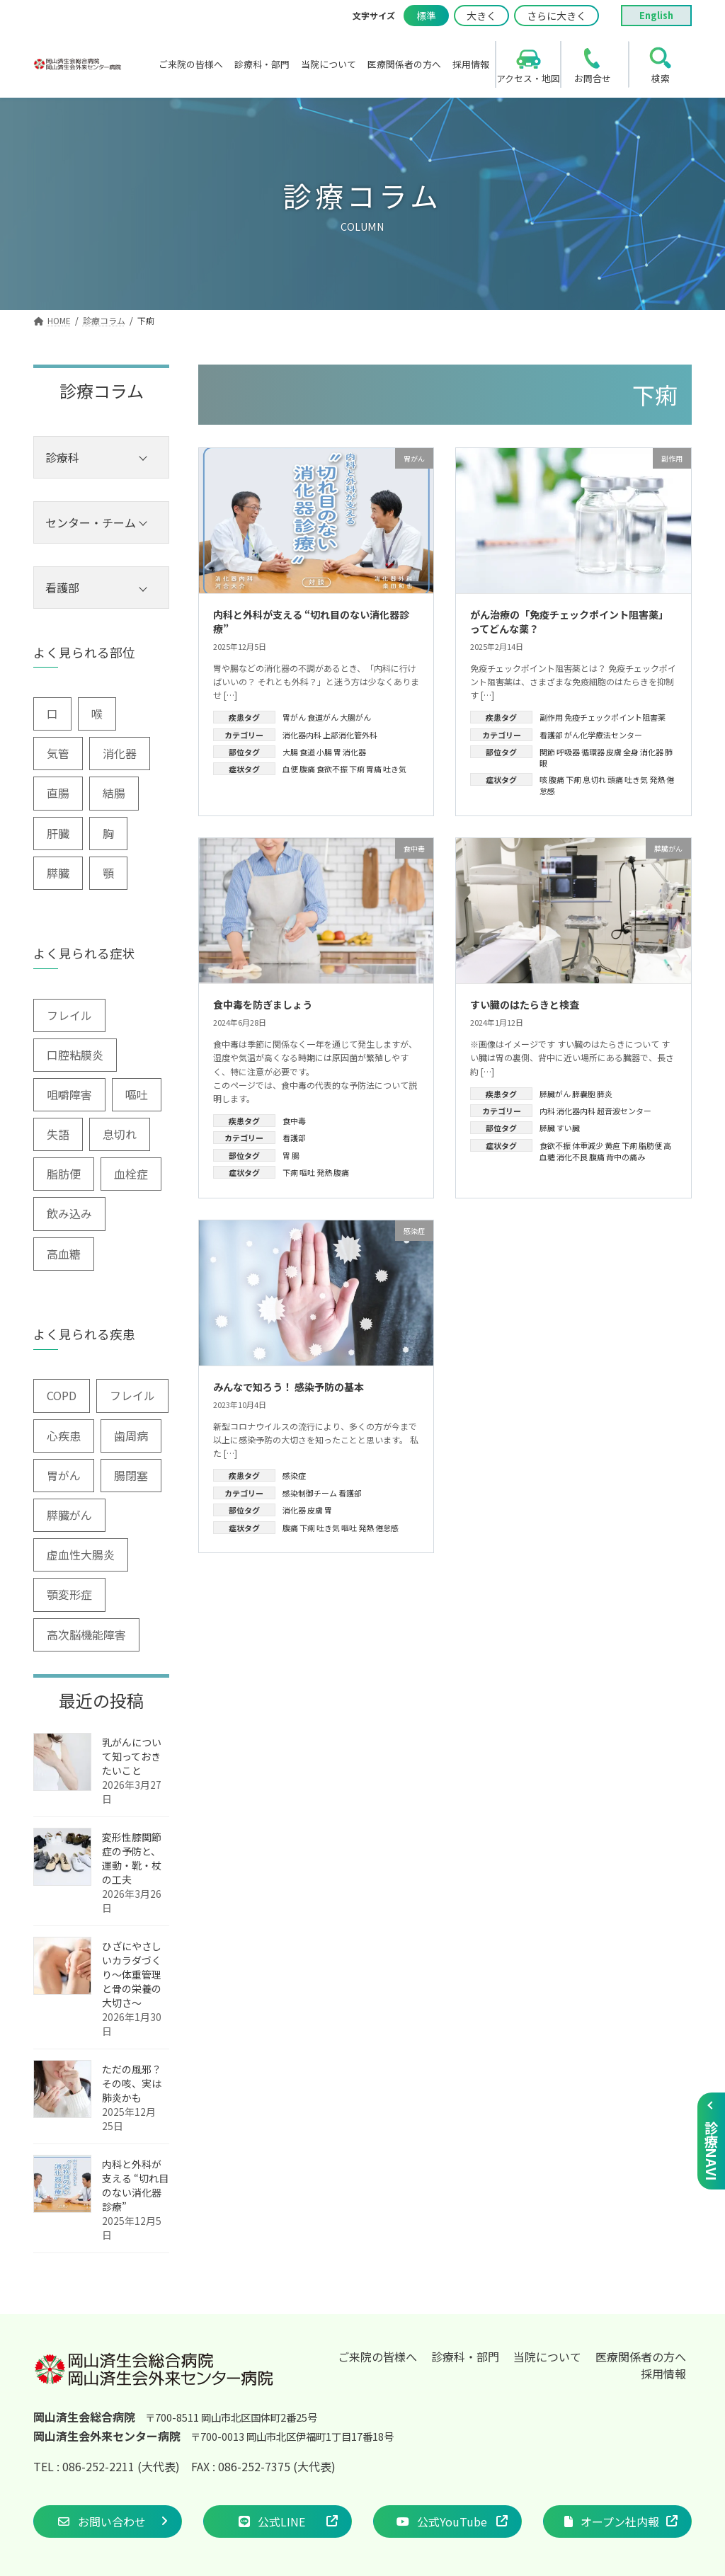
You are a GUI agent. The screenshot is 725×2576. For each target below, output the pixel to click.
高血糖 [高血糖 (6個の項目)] (64, 1253)
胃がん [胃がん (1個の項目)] (64, 1475)
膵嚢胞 (583, 1093)
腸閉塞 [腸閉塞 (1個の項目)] (131, 1475)
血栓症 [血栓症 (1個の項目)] (131, 1173)
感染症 (294, 1475)
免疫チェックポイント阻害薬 (615, 717)
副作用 (551, 717)
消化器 (354, 751)
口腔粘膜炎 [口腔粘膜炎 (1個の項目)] (75, 1054)
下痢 (357, 768)
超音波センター (624, 1110)
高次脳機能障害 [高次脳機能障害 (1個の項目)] (86, 1634)
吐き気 (394, 768)
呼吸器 (568, 751)
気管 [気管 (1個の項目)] (58, 753)
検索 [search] (660, 78)
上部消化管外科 (350, 734)
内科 (547, 1110)
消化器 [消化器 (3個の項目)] (120, 753)
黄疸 (612, 1145)
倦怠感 (387, 1527)
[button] (107, 2521)
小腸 (324, 751)
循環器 (593, 751)
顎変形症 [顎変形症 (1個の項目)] (69, 1594)
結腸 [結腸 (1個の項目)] (114, 792)
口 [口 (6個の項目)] (52, 713)
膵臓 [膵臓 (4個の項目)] (58, 872)
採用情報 (663, 2373)
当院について (547, 2356)
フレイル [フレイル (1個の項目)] (132, 1395)
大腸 (290, 751)
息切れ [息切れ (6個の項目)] (120, 1134)
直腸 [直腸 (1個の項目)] (58, 792)
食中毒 (294, 1120)
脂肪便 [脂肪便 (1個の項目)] (64, 1173)
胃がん (294, 717)
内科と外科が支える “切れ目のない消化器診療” (311, 621)
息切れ (594, 779)
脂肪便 (650, 1145)
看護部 (551, 734)
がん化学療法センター (603, 734)
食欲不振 (332, 768)
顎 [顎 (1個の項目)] (108, 872)
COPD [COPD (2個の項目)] (61, 1395)
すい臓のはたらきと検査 (524, 1004)
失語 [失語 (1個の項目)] (58, 1134)
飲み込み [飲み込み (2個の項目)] (69, 1213)
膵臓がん (555, 1093)
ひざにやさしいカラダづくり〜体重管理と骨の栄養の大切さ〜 (131, 1974)
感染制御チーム (309, 1493)
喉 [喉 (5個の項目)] (97, 713)
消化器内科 (301, 734)
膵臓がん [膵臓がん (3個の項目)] (69, 1514)
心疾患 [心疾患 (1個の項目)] (64, 1435)
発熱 (657, 779)
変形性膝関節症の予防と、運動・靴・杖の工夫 (131, 1858)
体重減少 (587, 1145)
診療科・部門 (465, 2356)
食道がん (322, 717)
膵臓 (547, 1127)
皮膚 (614, 751)
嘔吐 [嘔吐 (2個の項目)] (136, 1094)
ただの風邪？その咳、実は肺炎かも (131, 2083)
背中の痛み (625, 1156)
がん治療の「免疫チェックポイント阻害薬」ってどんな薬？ (569, 621)
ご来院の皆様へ (377, 2356)
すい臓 (568, 1127)
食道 (307, 751)
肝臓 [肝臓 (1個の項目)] (58, 833)
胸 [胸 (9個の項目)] (108, 833)
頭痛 (615, 779)
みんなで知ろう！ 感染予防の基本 (288, 1387)
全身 (631, 751)
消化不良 (572, 1156)
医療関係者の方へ (640, 2356)
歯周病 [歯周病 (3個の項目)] (131, 1435)
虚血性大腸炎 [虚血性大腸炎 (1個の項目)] (81, 1554)
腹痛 (307, 768)
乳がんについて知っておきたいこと (131, 1756)
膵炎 (604, 1093)
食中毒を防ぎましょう (262, 1004)
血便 (290, 768)
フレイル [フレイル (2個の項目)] (69, 1015)
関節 (547, 751)
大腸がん (355, 717)
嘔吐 (307, 1172)
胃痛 (374, 768)
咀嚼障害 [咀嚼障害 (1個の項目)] (69, 1094)
